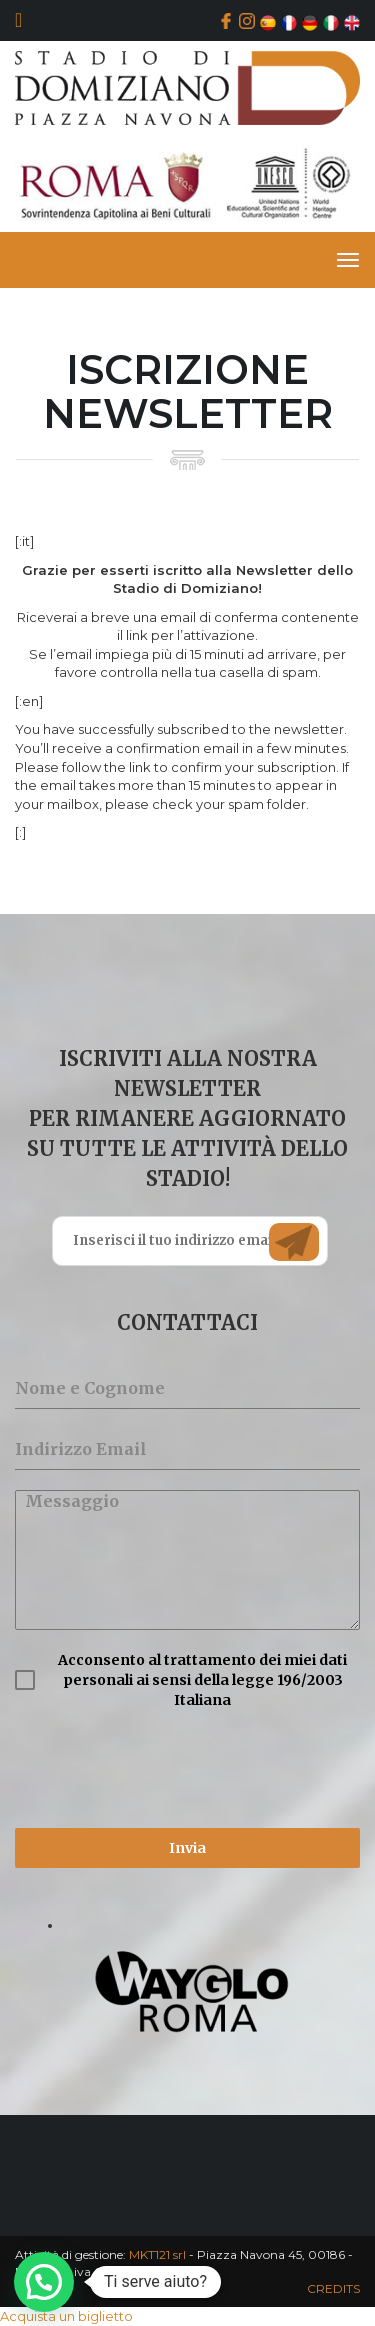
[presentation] (167, 1769)
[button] (44, 2282)
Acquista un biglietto (66, 2316)
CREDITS (333, 2288)
